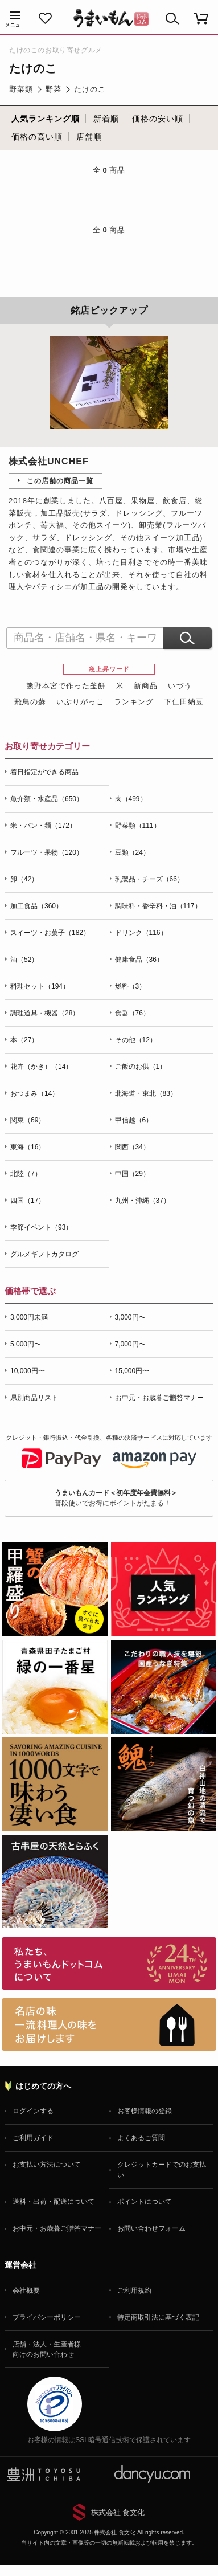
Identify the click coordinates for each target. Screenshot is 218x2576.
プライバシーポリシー (47, 2317)
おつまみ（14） (34, 1093)
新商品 (146, 685)
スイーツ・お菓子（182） (50, 933)
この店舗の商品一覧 (60, 481)
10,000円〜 (27, 1371)
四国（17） (27, 1201)
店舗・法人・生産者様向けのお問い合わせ (47, 2349)
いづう (180, 685)
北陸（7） (26, 1174)
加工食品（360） (36, 906)
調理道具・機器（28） (44, 1013)
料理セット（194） (39, 986)
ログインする (33, 2111)
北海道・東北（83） (146, 1093)
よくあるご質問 (141, 2138)
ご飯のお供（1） (141, 1067)
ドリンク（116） (141, 933)
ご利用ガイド (33, 2138)
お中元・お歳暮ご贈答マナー (159, 1398)
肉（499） (131, 799)
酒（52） (24, 960)
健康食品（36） (139, 960)
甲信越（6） (134, 1120)
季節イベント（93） (41, 1227)
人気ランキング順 (45, 118)
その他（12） (136, 1040)
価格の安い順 (157, 118)
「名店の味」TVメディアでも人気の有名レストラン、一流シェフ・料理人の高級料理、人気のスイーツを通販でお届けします (109, 2024)
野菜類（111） (138, 826)
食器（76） (132, 1013)
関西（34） (132, 1147)
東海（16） (27, 1147)
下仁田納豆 (184, 701)
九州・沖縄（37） (142, 1201)
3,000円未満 (29, 1317)
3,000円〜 (130, 1317)
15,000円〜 (132, 1371)
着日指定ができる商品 (44, 772)
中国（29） (132, 1174)
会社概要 (26, 2291)
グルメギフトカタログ (44, 1254)
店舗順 (89, 136)
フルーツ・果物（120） (46, 852)
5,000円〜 (25, 1344)
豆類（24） (132, 852)
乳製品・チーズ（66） (149, 879)
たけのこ (90, 89)
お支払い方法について (47, 2165)
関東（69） (27, 1120)
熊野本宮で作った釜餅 (66, 685)
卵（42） (24, 879)
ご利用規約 (134, 2291)
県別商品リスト (34, 1398)
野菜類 (21, 89)
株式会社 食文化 (118, 2512)
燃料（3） (130, 986)
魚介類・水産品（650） (46, 799)
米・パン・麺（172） (43, 826)
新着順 (106, 118)
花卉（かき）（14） (41, 1067)
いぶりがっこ (80, 701)
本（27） (24, 1040)
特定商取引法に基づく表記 (158, 2317)
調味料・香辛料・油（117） (158, 906)
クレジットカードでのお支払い (161, 2170)
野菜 (53, 89)
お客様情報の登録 (144, 2111)
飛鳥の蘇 (30, 701)
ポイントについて (144, 2202)
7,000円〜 (130, 1344)
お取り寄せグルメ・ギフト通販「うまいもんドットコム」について (109, 1963)
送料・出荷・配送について (53, 2202)
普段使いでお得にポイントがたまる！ (116, 1498)
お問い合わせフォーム (151, 2228)
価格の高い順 (37, 136)
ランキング (134, 701)
